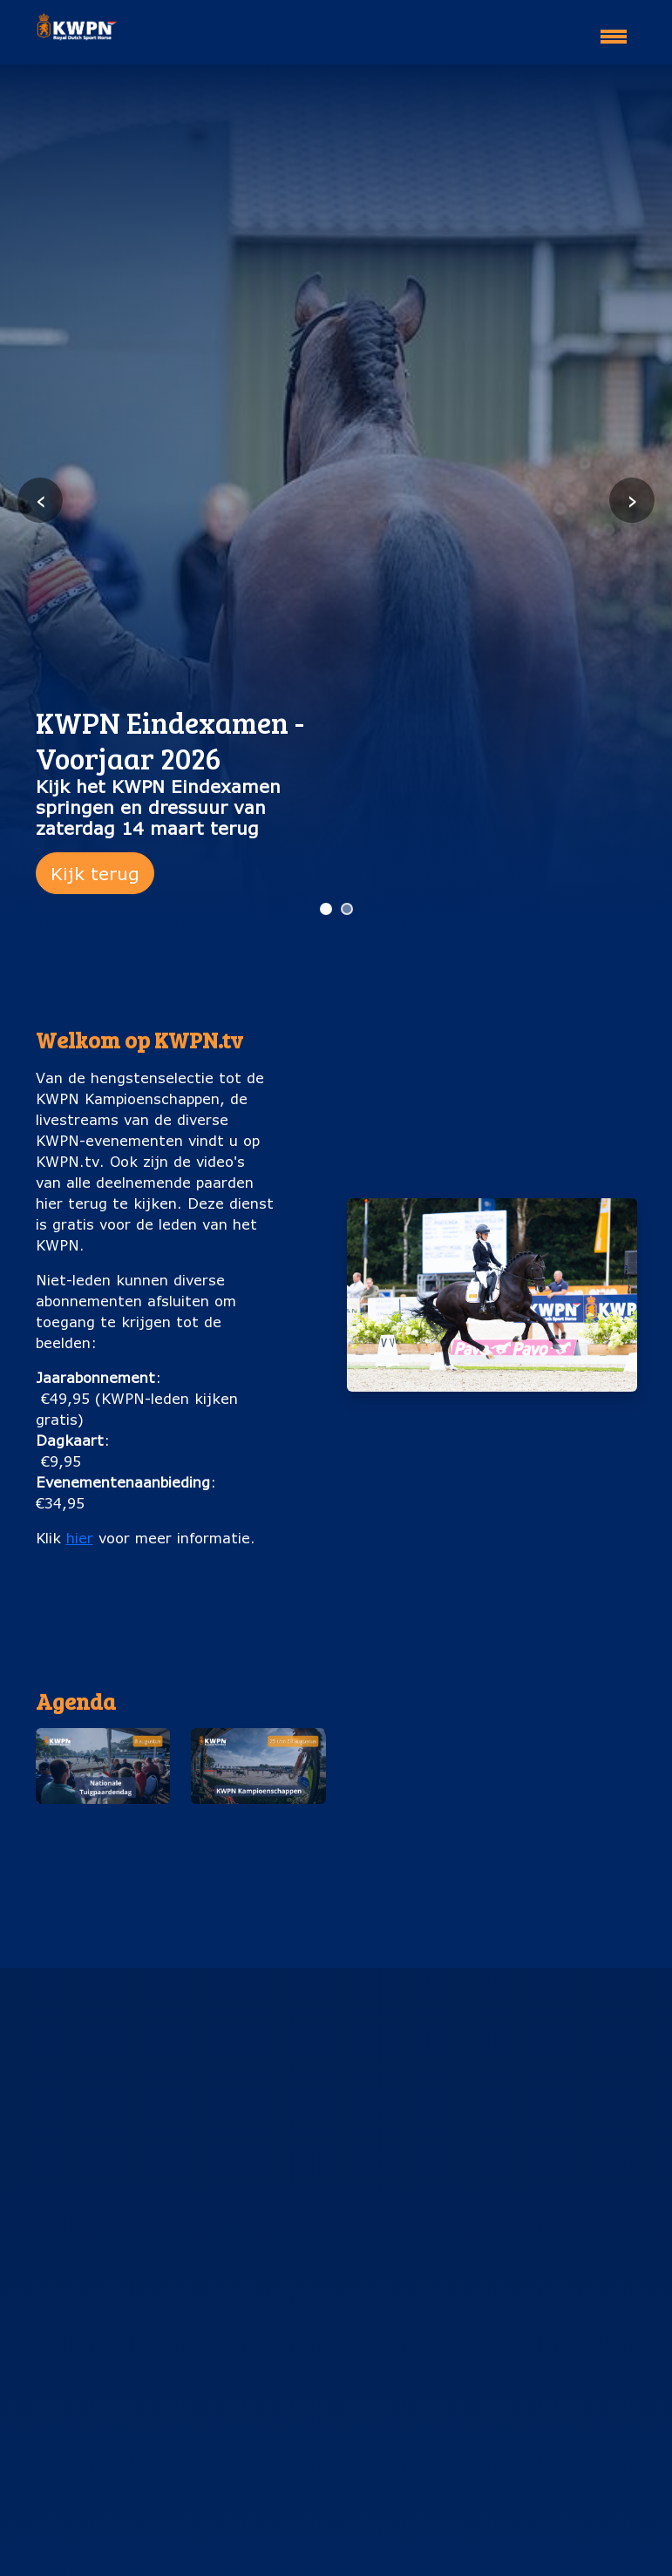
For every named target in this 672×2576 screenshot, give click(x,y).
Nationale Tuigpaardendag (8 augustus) (103, 1842)
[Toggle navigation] (613, 29)
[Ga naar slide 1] (326, 909)
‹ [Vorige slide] (40, 500)
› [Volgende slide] (632, 500)
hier (79, 1537)
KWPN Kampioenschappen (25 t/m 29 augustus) (258, 1852)
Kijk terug (95, 873)
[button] (103, 1806)
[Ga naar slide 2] (347, 909)
